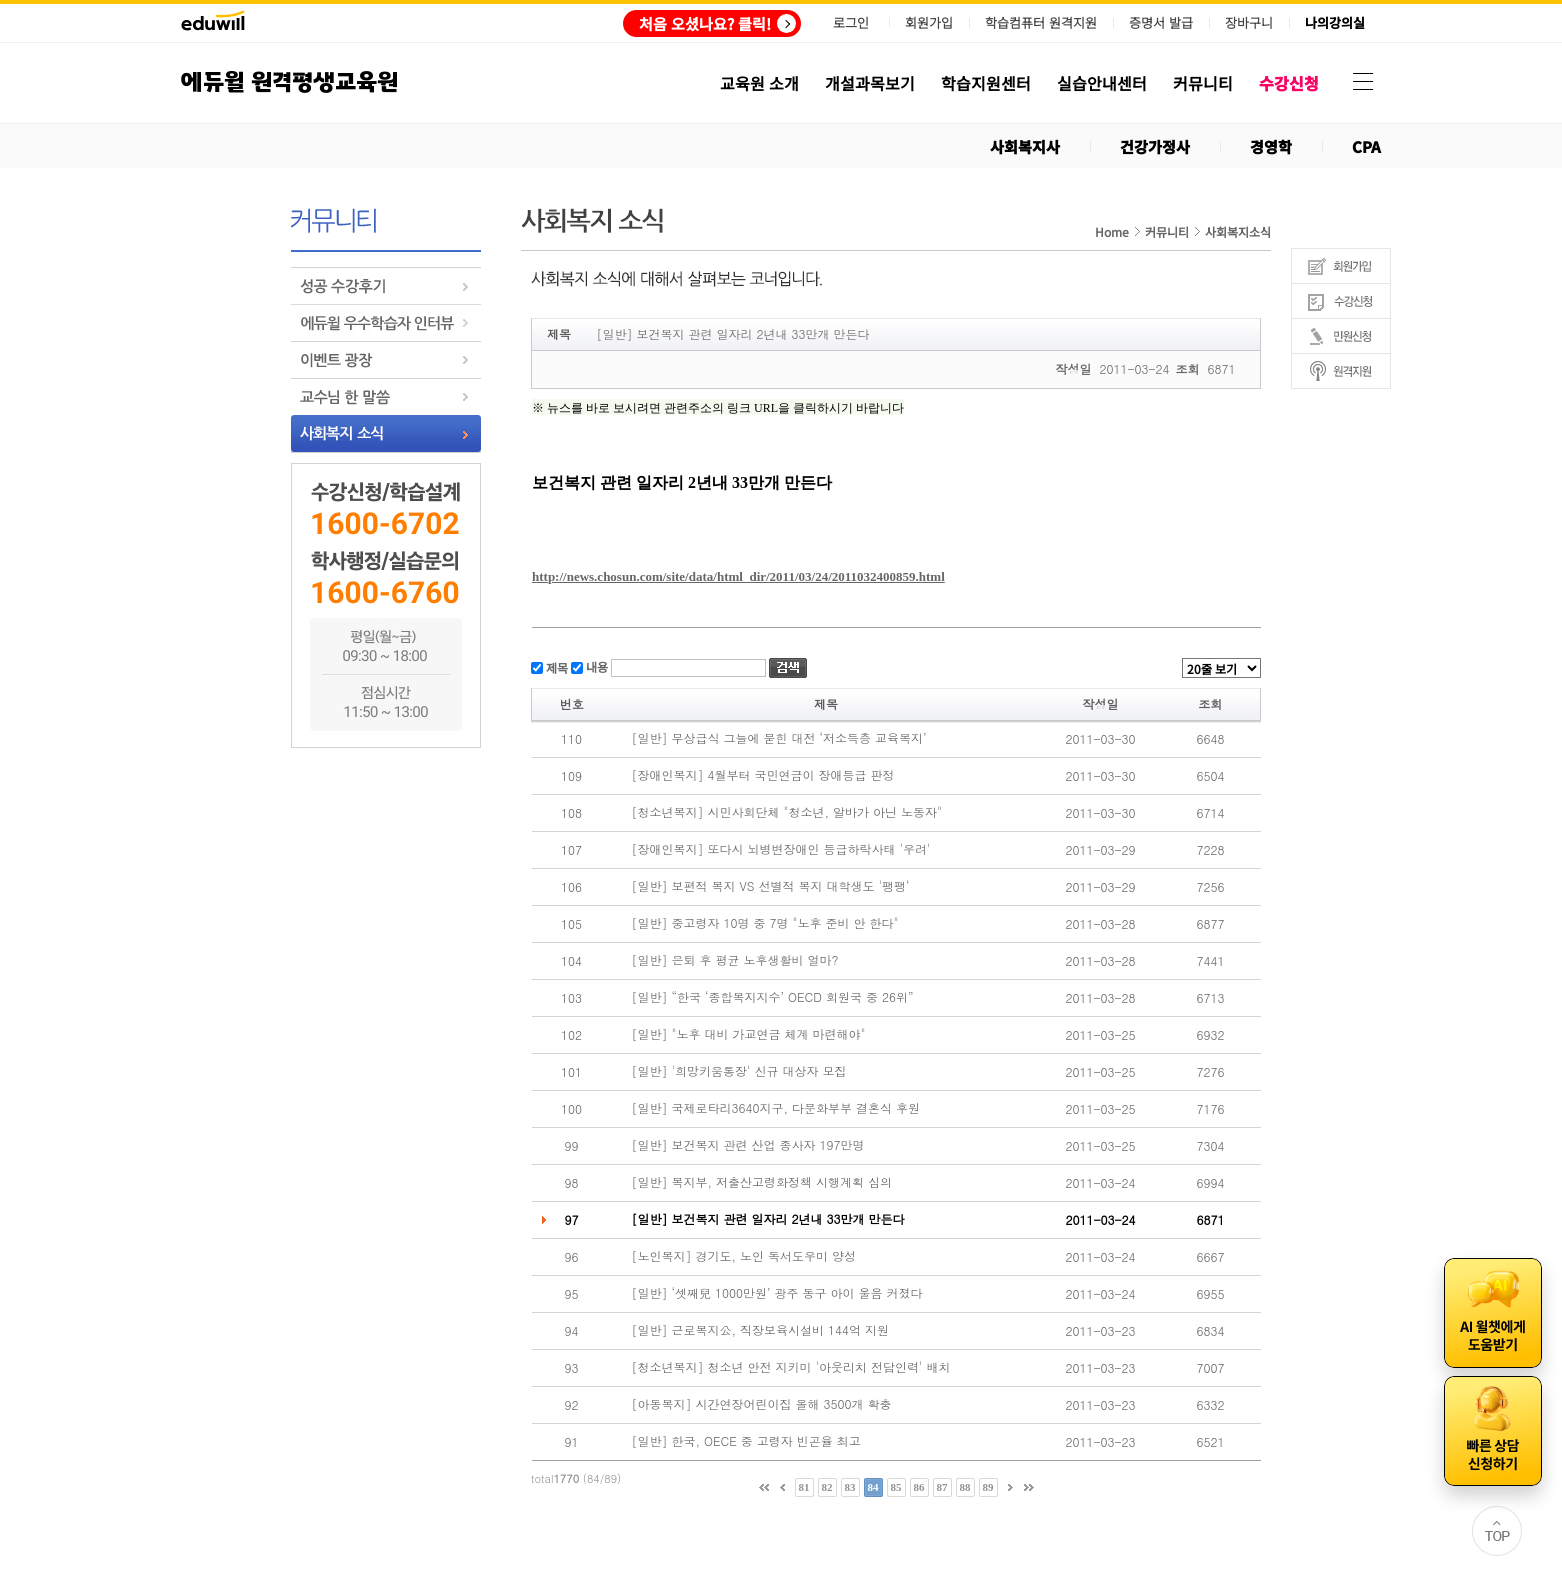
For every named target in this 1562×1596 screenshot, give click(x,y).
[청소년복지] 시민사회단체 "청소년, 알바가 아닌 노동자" (787, 812)
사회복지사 (1025, 146)
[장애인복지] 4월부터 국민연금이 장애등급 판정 (763, 775)
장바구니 (1249, 23)
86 (919, 1487)
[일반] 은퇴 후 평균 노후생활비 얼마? (735, 960)
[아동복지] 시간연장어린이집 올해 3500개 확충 (762, 1404)
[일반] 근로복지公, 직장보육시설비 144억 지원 (761, 1330)
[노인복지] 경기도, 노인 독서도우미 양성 (744, 1256)
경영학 (1271, 146)
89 (988, 1487)
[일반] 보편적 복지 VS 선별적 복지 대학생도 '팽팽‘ (771, 886)
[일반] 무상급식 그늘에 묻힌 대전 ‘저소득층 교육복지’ (779, 738)
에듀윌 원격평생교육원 (289, 82)
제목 (555, 666)
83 (850, 1487)
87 (942, 1487)
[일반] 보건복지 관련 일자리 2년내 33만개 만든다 (768, 1219)
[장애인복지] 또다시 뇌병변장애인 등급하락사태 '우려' (781, 849)
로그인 (851, 22)
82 (827, 1487)
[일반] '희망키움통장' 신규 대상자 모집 (739, 1071)
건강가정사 (1155, 146)
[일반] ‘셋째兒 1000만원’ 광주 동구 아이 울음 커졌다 (777, 1293)
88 (965, 1487)
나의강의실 (1335, 23)
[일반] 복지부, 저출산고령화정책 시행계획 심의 (762, 1182)
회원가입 (929, 22)
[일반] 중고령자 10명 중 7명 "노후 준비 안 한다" (765, 923)
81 (804, 1487)
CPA (1366, 146)
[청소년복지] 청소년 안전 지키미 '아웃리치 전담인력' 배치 (791, 1367)
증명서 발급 (1161, 23)
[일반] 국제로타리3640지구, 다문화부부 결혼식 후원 (776, 1108)
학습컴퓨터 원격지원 (1041, 23)
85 (896, 1487)
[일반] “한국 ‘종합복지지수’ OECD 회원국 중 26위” (773, 997)
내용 (595, 666)
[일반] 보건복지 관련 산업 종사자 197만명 (748, 1145)
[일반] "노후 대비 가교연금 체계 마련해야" (749, 1034)
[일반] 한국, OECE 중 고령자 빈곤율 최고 (746, 1441)
